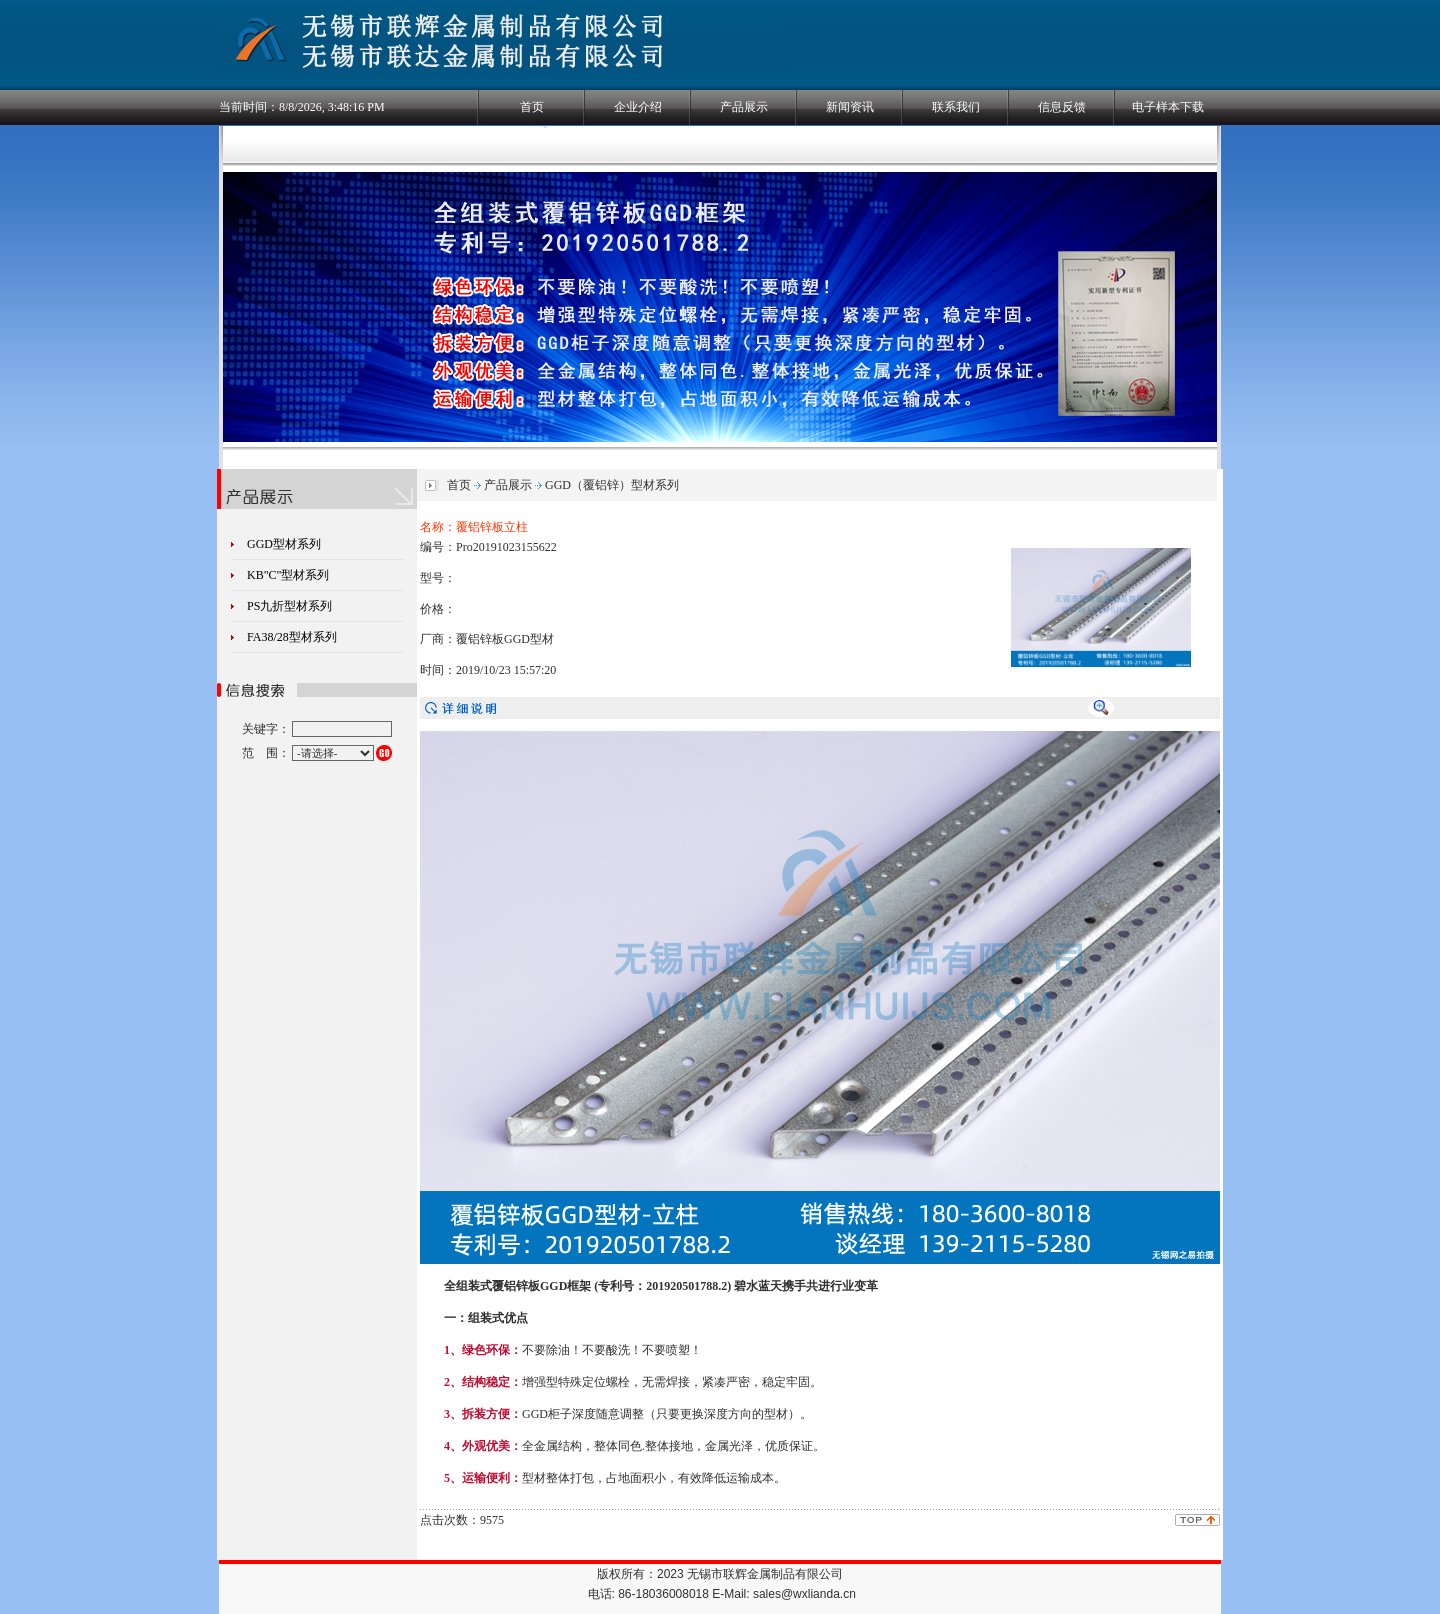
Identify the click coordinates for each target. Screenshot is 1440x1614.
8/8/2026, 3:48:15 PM (332, 107)
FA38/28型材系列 (292, 637)
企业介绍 (638, 107)
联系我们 (956, 107)
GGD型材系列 (284, 544)
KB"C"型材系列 (288, 575)
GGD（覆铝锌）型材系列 (612, 485)
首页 (532, 107)
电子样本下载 (1168, 107)
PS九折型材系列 (289, 606)
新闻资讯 (850, 107)
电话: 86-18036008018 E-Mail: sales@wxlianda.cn (722, 1594)
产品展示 (744, 107)
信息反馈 (1062, 107)
